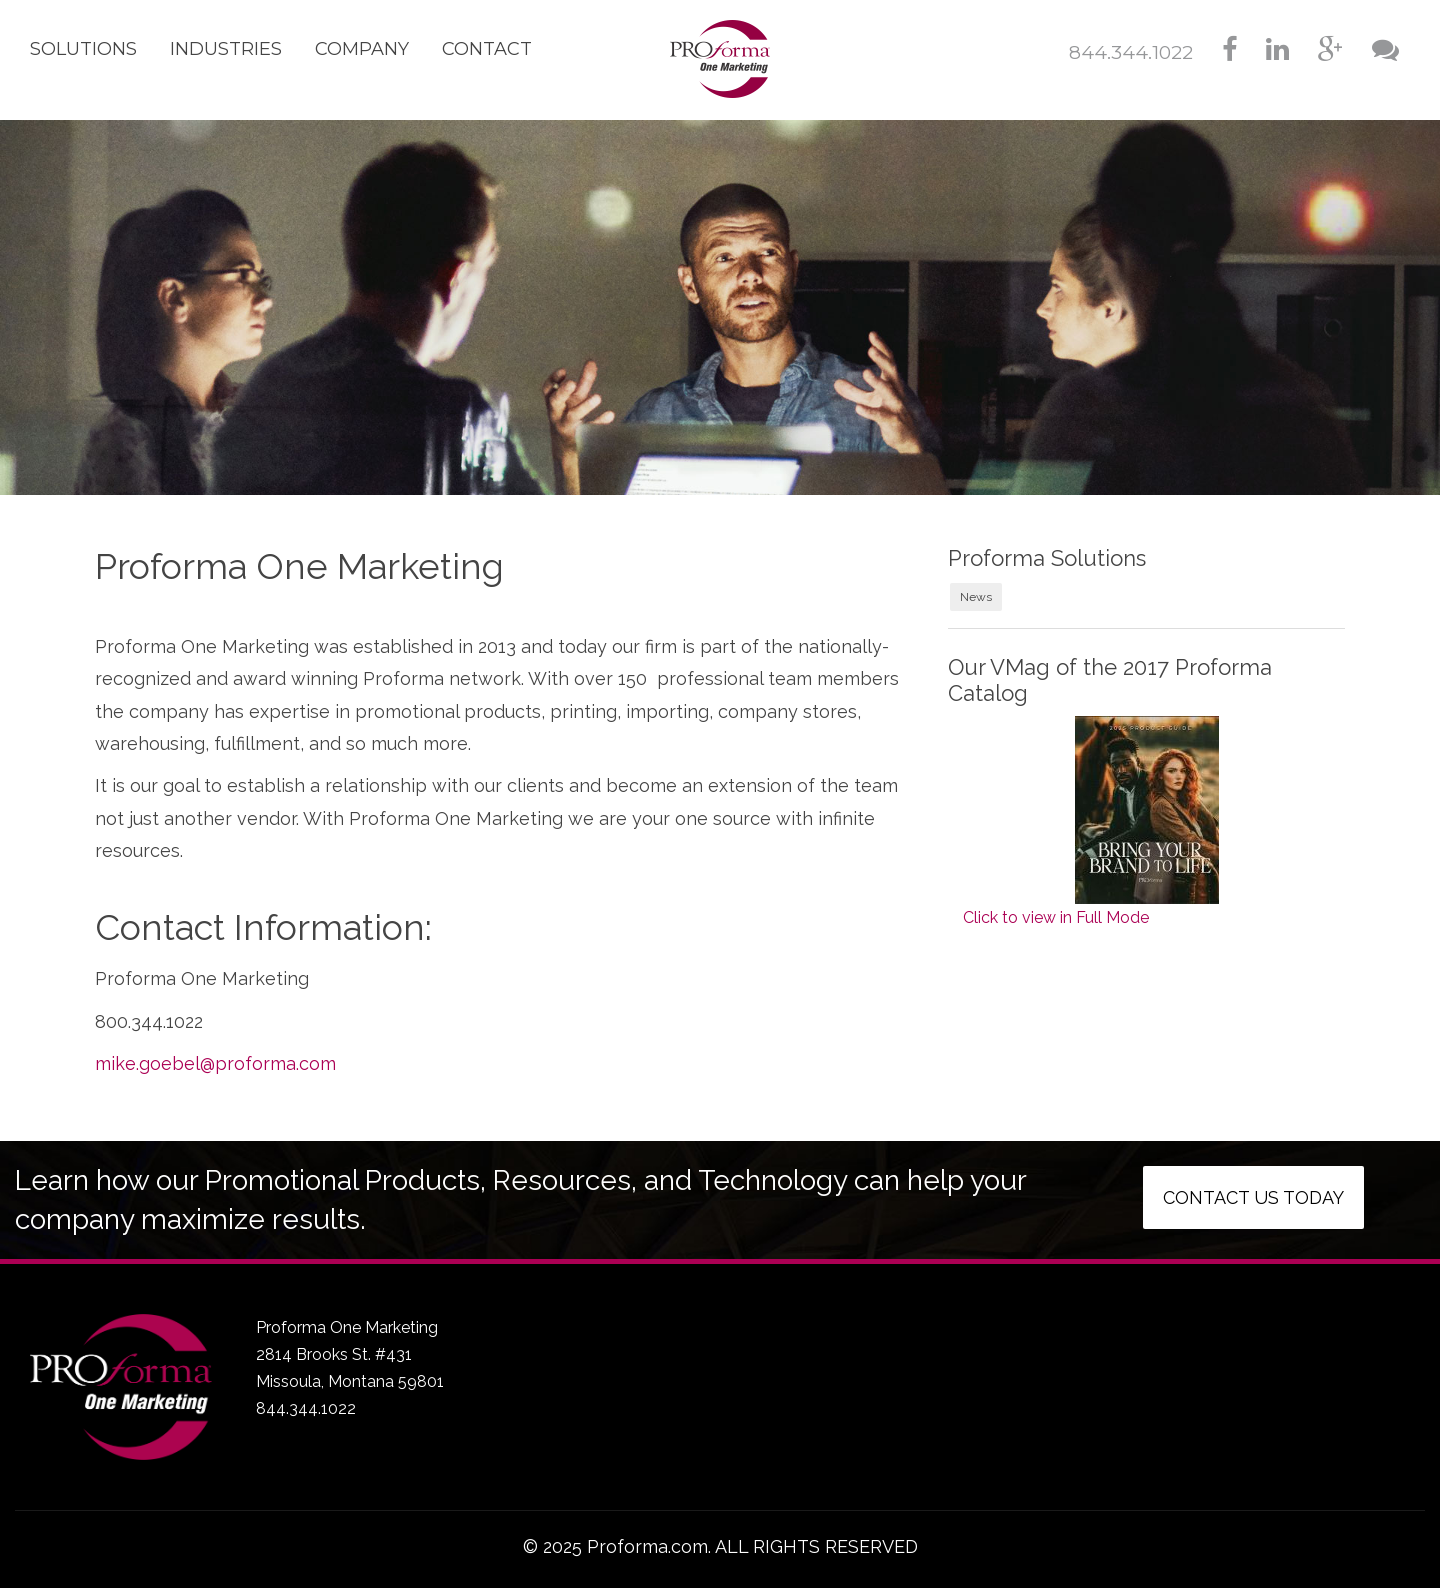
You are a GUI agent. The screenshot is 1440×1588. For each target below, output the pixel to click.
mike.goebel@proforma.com (215, 1063)
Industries (226, 49)
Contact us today (1253, 1197)
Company (362, 49)
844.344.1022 (1131, 52)
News (976, 597)
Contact (487, 49)
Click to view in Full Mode (1056, 917)
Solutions (83, 49)
